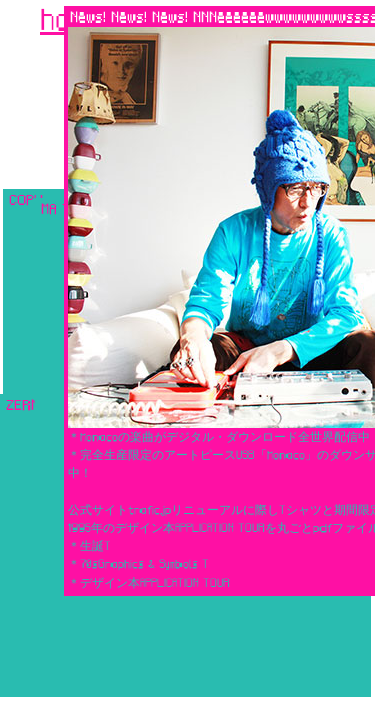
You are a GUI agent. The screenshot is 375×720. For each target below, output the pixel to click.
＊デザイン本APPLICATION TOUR (149, 582)
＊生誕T (89, 545)
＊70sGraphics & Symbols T (138, 563)
